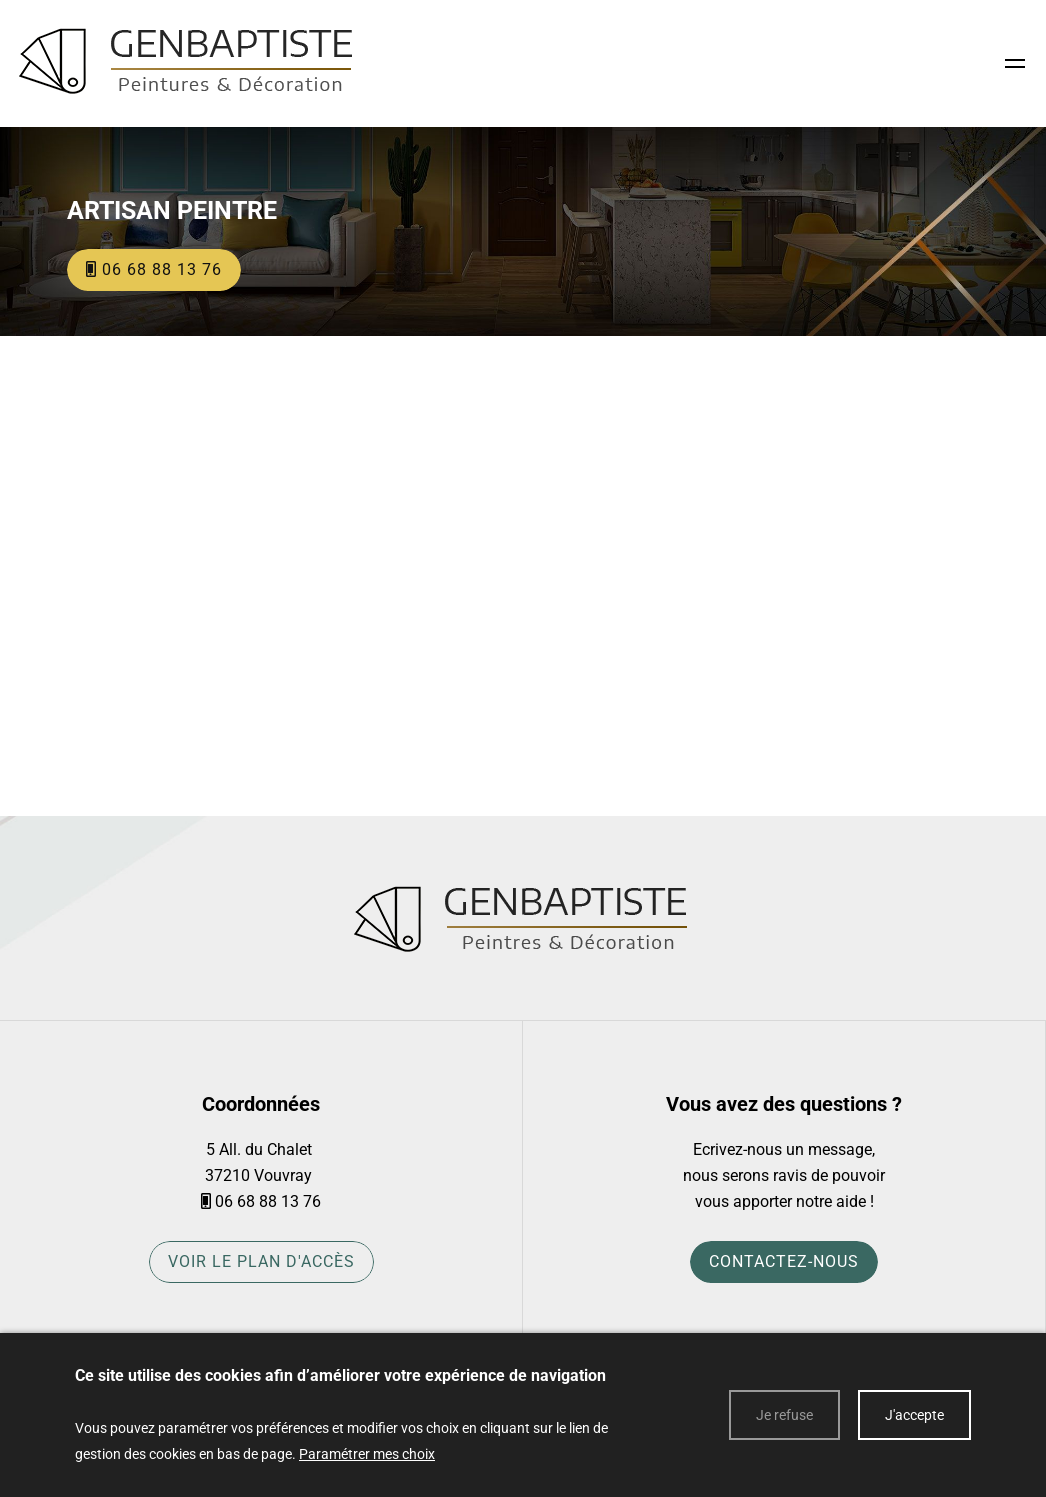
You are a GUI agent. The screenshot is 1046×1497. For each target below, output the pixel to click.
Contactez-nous (784, 1262)
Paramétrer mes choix (367, 1454)
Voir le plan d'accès (261, 1262)
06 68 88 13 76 (268, 1201)
